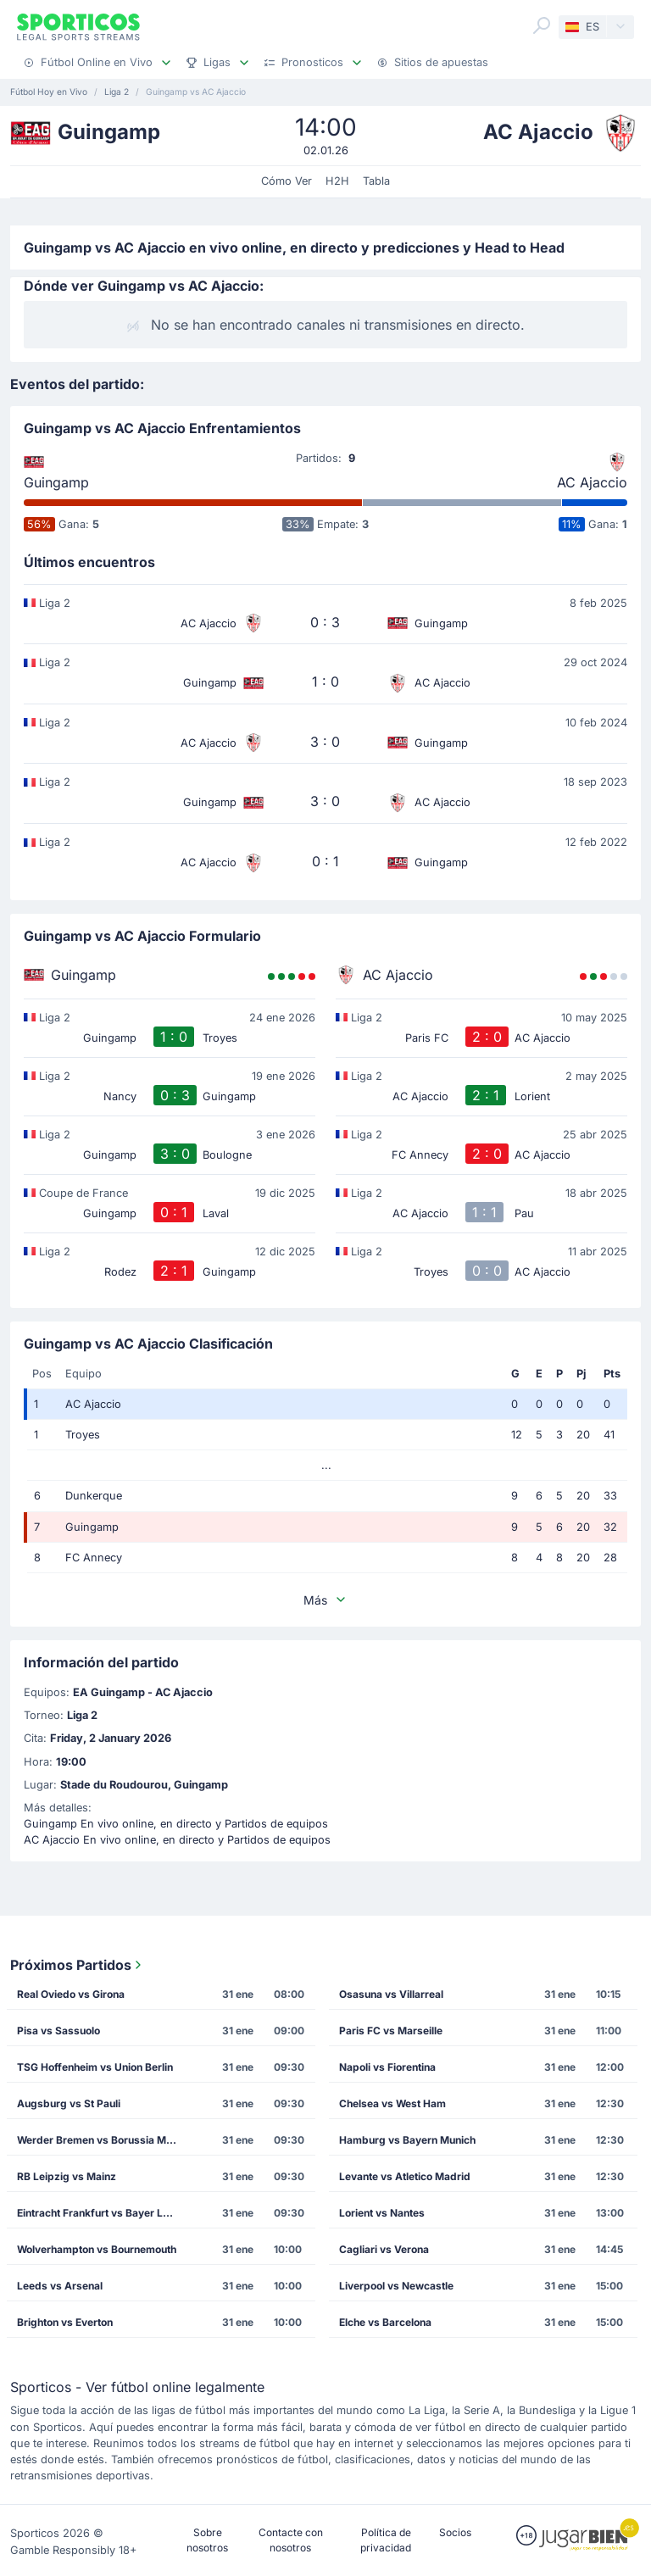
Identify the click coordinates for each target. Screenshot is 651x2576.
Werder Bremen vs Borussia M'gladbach (101, 2140)
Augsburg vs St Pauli (68, 2103)
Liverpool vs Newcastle (396, 2285)
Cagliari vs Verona (384, 2249)
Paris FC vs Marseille (390, 2030)
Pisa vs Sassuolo (58, 2030)
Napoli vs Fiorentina (387, 2067)
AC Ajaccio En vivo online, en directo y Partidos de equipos (177, 1839)
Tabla (376, 181)
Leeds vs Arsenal (60, 2285)
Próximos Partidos (77, 1964)
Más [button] (325, 1600)
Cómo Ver (286, 181)
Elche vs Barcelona (385, 2322)
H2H (337, 181)
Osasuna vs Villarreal (391, 1994)
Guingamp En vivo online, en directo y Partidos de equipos (176, 1823)
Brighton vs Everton (65, 2322)
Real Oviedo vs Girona (71, 1994)
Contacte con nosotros (291, 2540)
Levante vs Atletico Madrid (404, 2176)
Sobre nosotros (207, 2540)
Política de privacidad (385, 2540)
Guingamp (56, 482)
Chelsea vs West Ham (392, 2103)
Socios (455, 2532)
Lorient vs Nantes (382, 2212)
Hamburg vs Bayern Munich (407, 2140)
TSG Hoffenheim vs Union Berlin (95, 2067)
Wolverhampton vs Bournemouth (96, 2249)
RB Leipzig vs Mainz (66, 2176)
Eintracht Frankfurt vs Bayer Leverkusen (101, 2212)
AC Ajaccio (592, 482)
